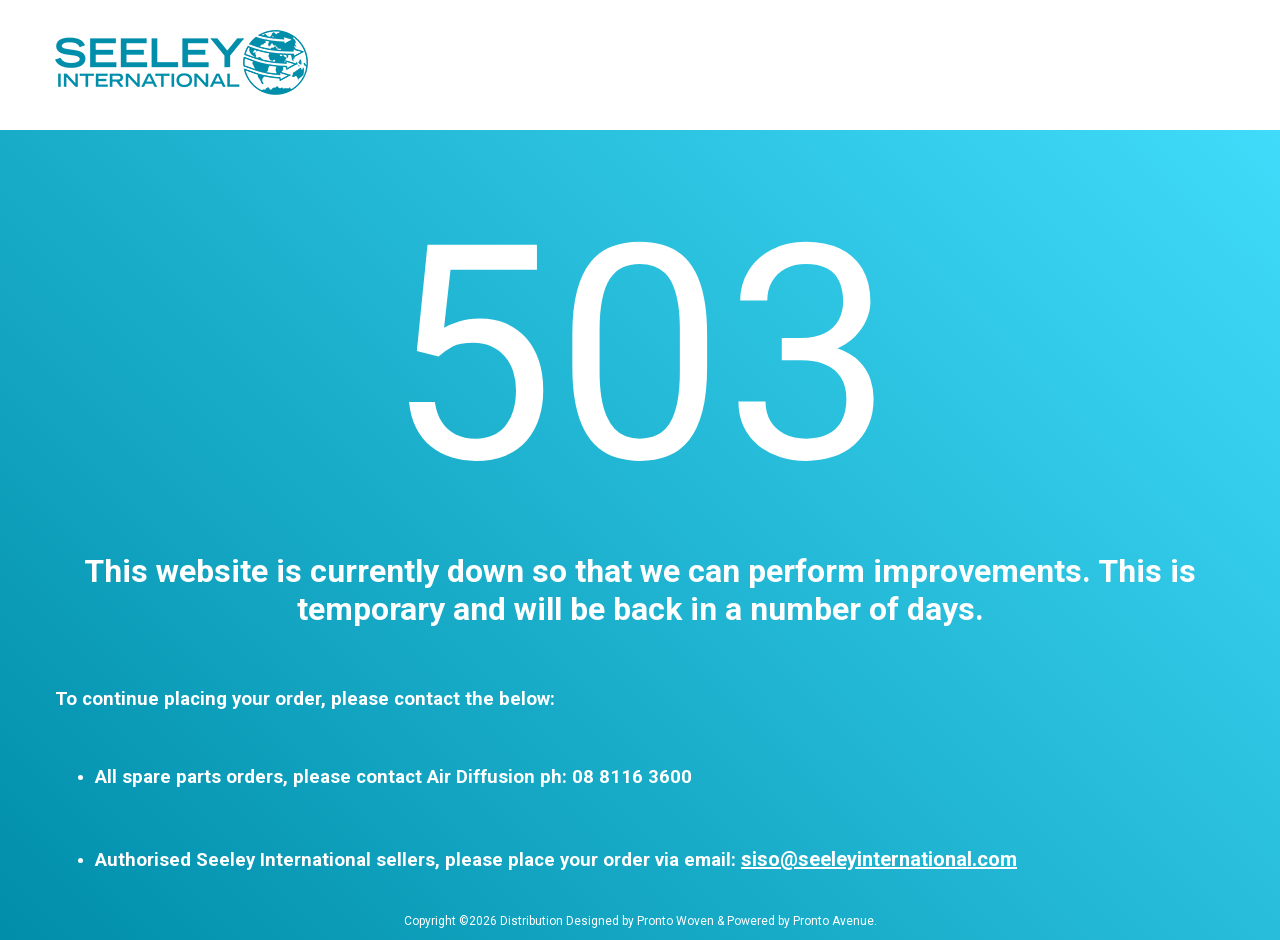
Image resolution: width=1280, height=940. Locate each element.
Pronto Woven (675, 921)
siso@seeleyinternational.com (879, 859)
